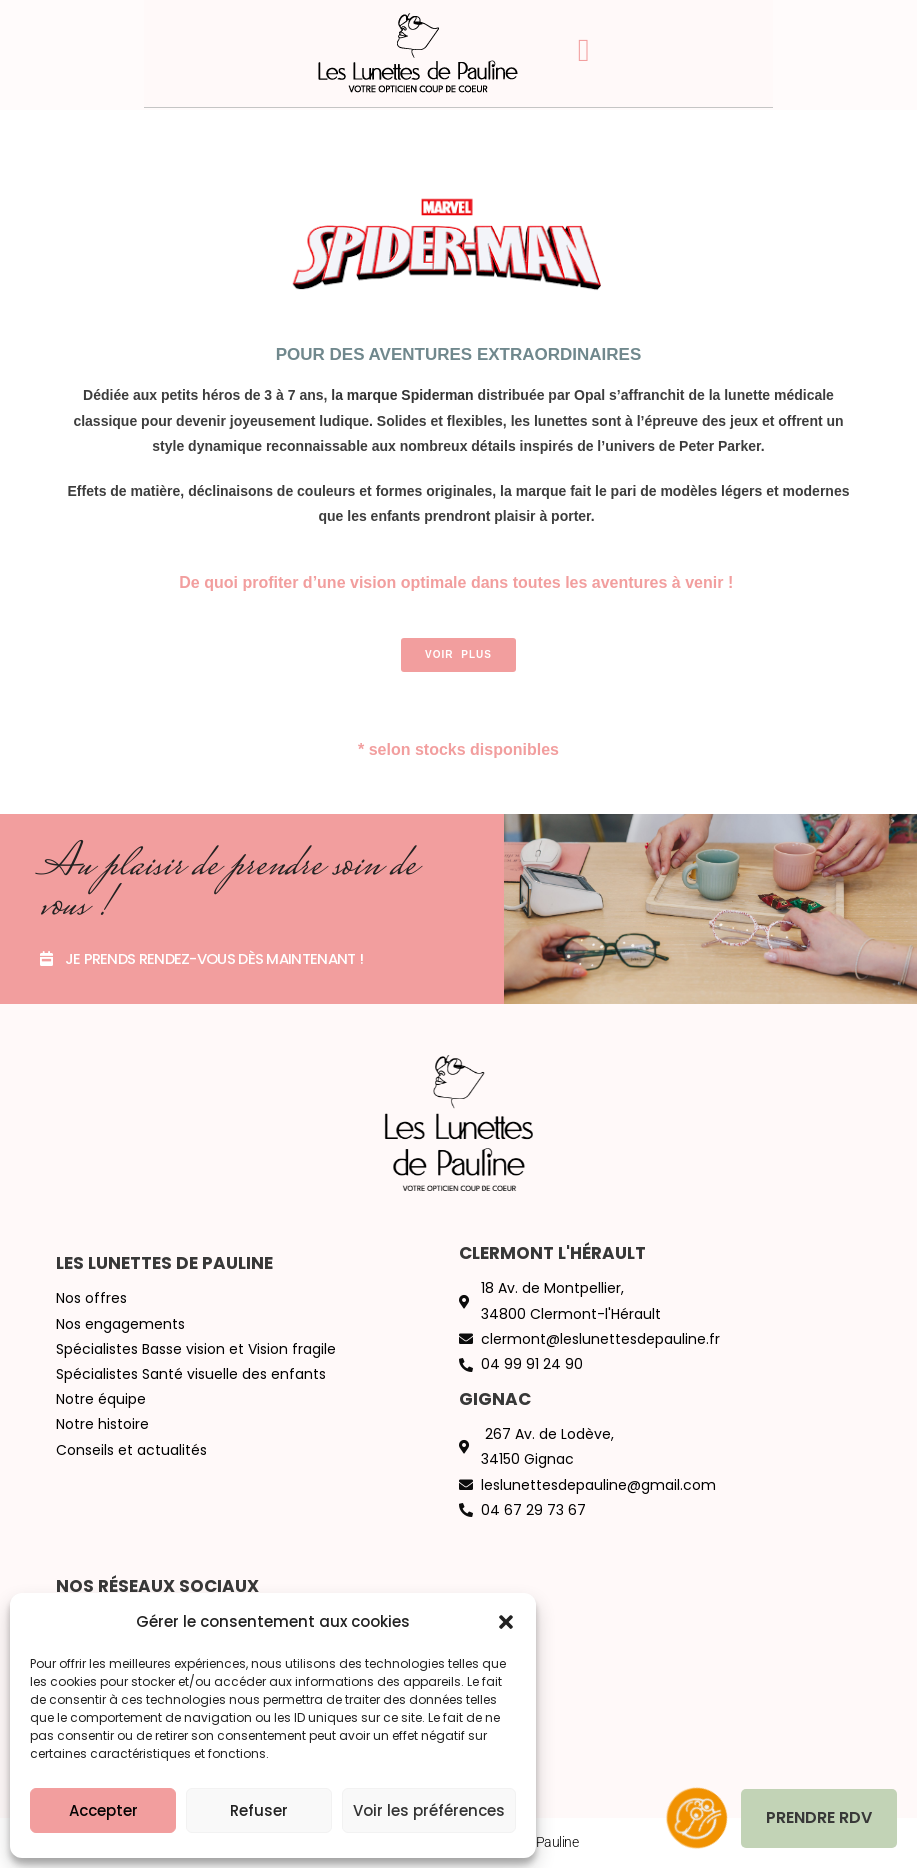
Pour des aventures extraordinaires (459, 354)
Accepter (103, 1810)
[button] (506, 1622)
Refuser (259, 1810)
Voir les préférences (429, 1810)
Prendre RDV (819, 1817)
